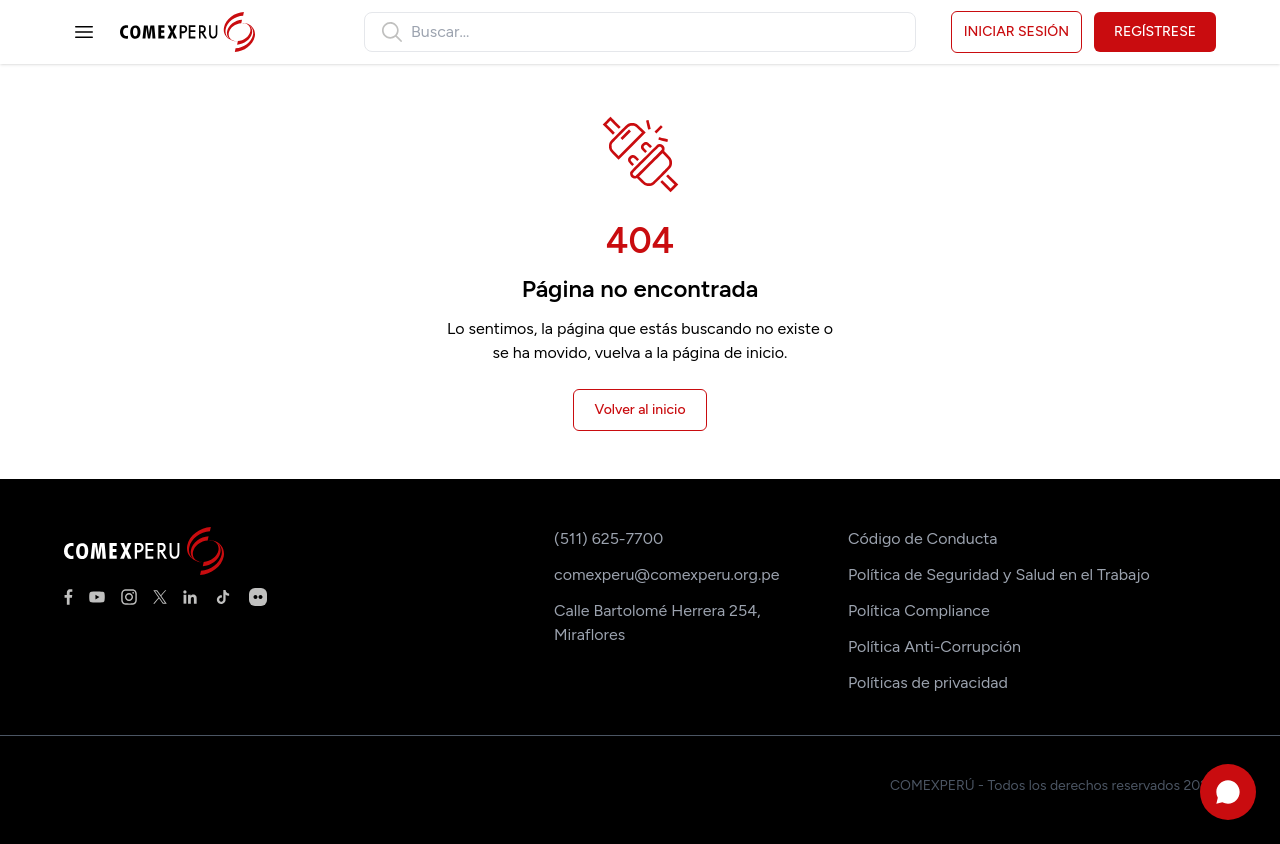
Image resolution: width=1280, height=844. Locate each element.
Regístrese (1155, 31)
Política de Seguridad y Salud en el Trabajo (999, 574)
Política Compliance (919, 610)
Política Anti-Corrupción (934, 646)
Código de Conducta (922, 538)
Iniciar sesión (1016, 31)
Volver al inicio (639, 409)
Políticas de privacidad (928, 682)
